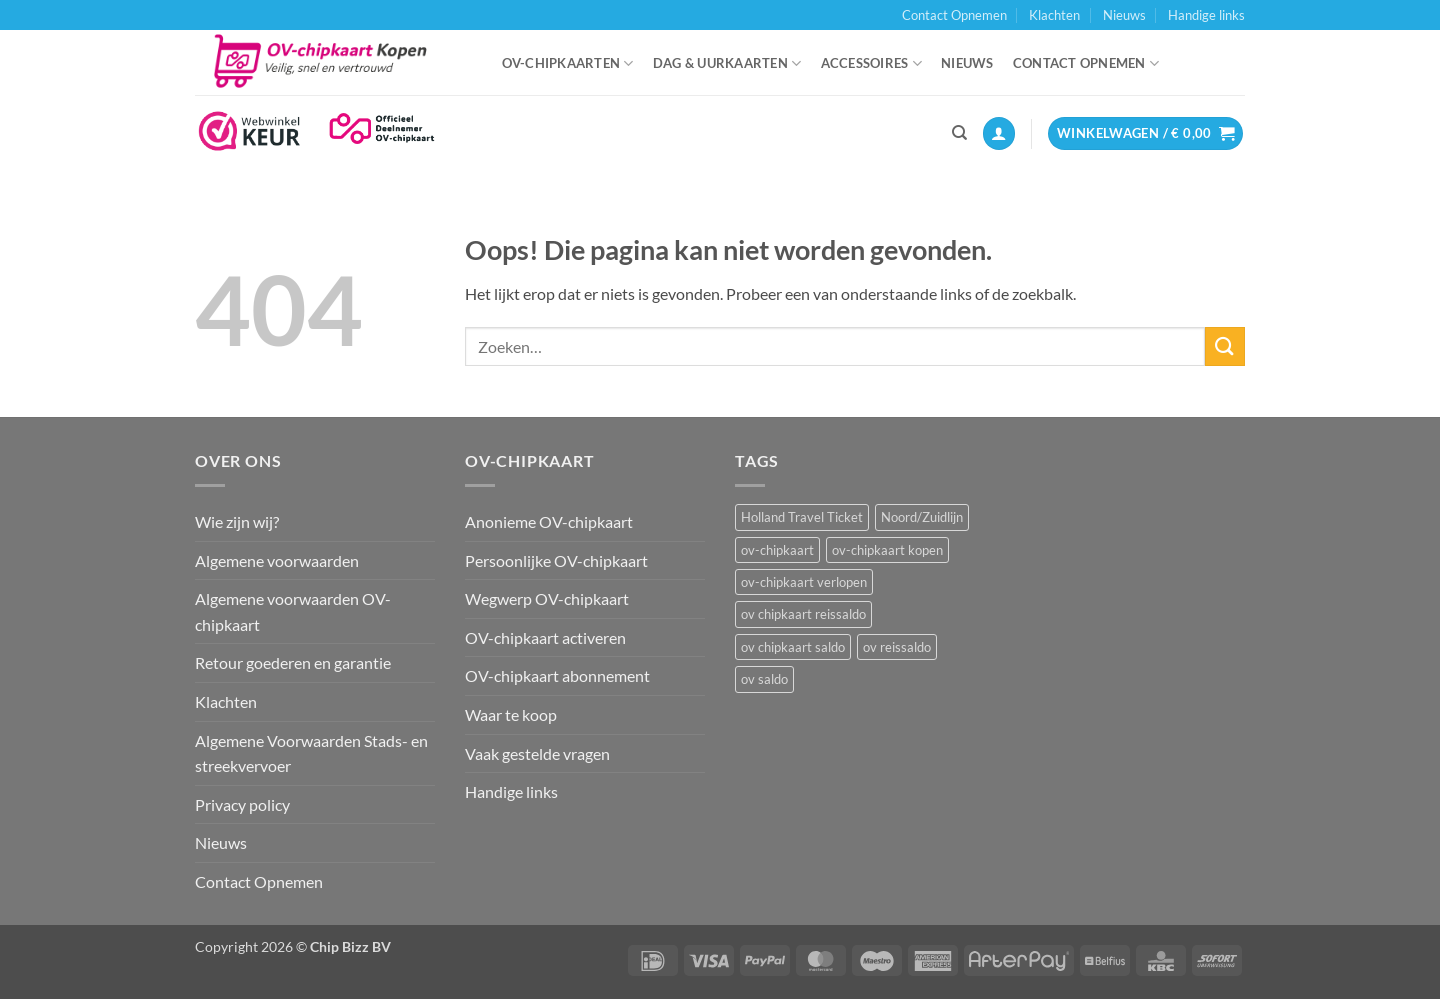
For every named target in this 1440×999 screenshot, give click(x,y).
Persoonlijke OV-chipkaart (556, 560)
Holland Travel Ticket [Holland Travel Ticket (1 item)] (802, 517)
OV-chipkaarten (568, 63)
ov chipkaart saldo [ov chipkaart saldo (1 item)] (793, 647)
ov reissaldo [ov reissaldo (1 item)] (897, 647)
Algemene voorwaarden (277, 560)
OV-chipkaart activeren (545, 637)
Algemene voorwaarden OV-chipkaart (293, 611)
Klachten (1054, 15)
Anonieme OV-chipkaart (549, 521)
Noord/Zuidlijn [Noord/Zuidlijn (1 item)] (922, 517)
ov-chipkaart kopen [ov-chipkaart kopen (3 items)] (887, 550)
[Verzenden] (1225, 346)
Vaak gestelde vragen (537, 753)
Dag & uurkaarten (727, 63)
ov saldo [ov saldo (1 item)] (764, 679)
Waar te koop (511, 714)
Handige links (1206, 15)
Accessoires (871, 63)
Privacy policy (242, 804)
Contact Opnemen (954, 15)
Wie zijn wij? (237, 521)
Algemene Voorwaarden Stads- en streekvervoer (311, 753)
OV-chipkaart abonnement (557, 675)
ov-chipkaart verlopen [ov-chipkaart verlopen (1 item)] (804, 582)
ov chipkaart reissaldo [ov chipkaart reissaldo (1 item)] (803, 614)
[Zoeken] (959, 133)
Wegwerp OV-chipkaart (547, 598)
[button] (999, 133)
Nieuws (1124, 15)
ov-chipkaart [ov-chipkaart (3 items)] (777, 550)
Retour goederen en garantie (293, 662)
